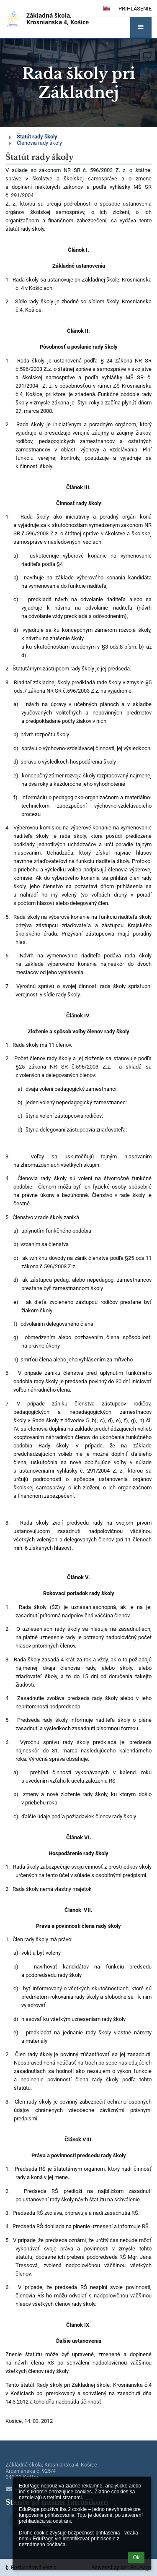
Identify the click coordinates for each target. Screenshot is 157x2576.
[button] (141, 27)
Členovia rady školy (39, 143)
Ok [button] (136, 2557)
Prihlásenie (135, 8)
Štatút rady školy (37, 136)
